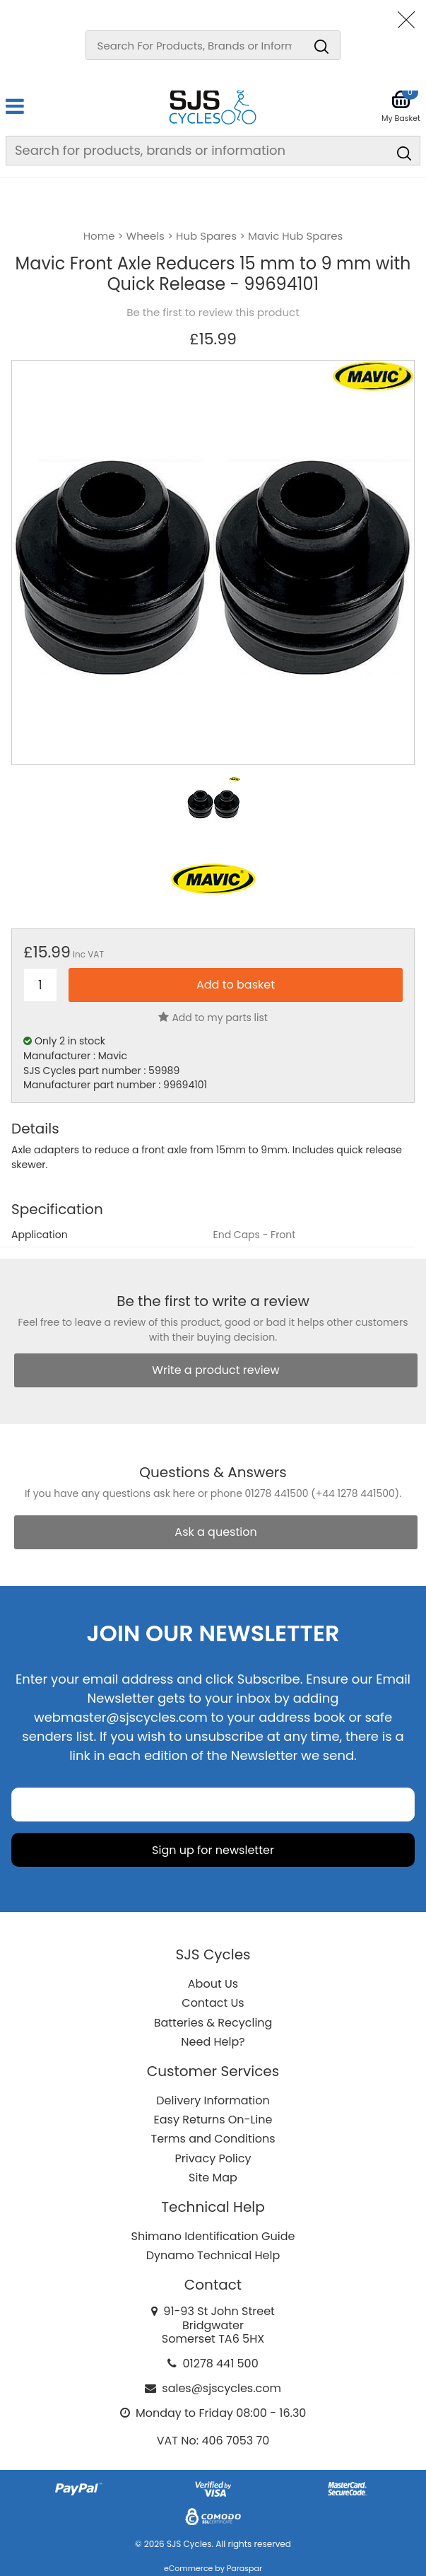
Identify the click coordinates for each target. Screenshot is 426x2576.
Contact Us (213, 2003)
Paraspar (244, 2568)
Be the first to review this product (212, 312)
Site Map (213, 2177)
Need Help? (212, 2042)
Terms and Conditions (213, 2139)
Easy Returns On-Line (213, 2119)
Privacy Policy (212, 2158)
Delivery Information (212, 2100)
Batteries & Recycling (213, 2023)
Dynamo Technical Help (213, 2255)
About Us (213, 1984)
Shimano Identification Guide (213, 2236)
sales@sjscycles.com (221, 2388)
